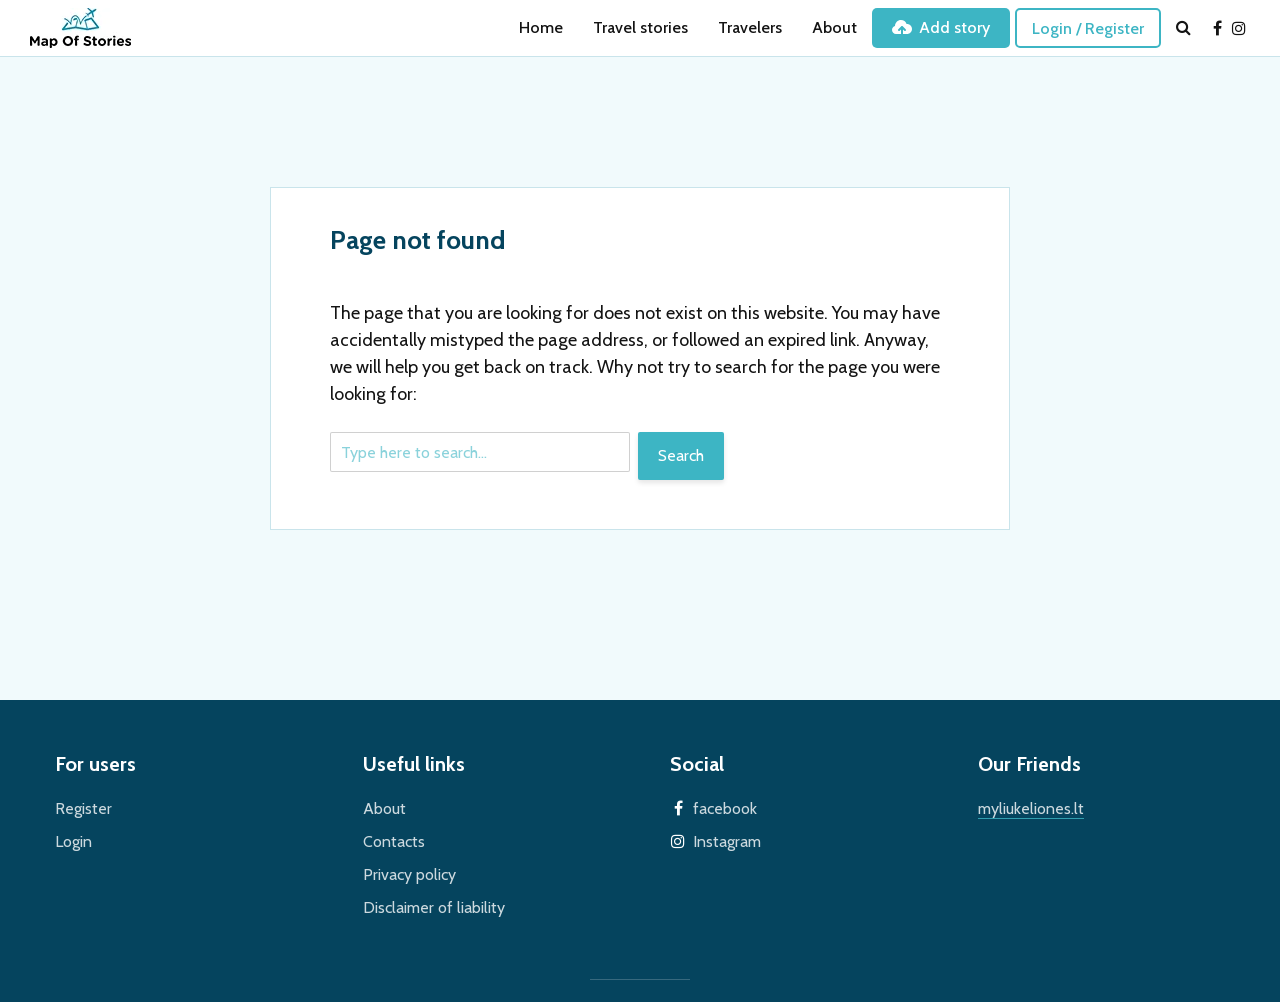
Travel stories (640, 27)
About (834, 27)
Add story (941, 27)
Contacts (394, 841)
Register (83, 808)
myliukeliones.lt (1031, 808)
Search (681, 455)
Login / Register (1088, 28)
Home (541, 27)
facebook (725, 808)
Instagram (727, 841)
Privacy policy (409, 874)
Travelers (750, 27)
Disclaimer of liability (434, 907)
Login (73, 841)
